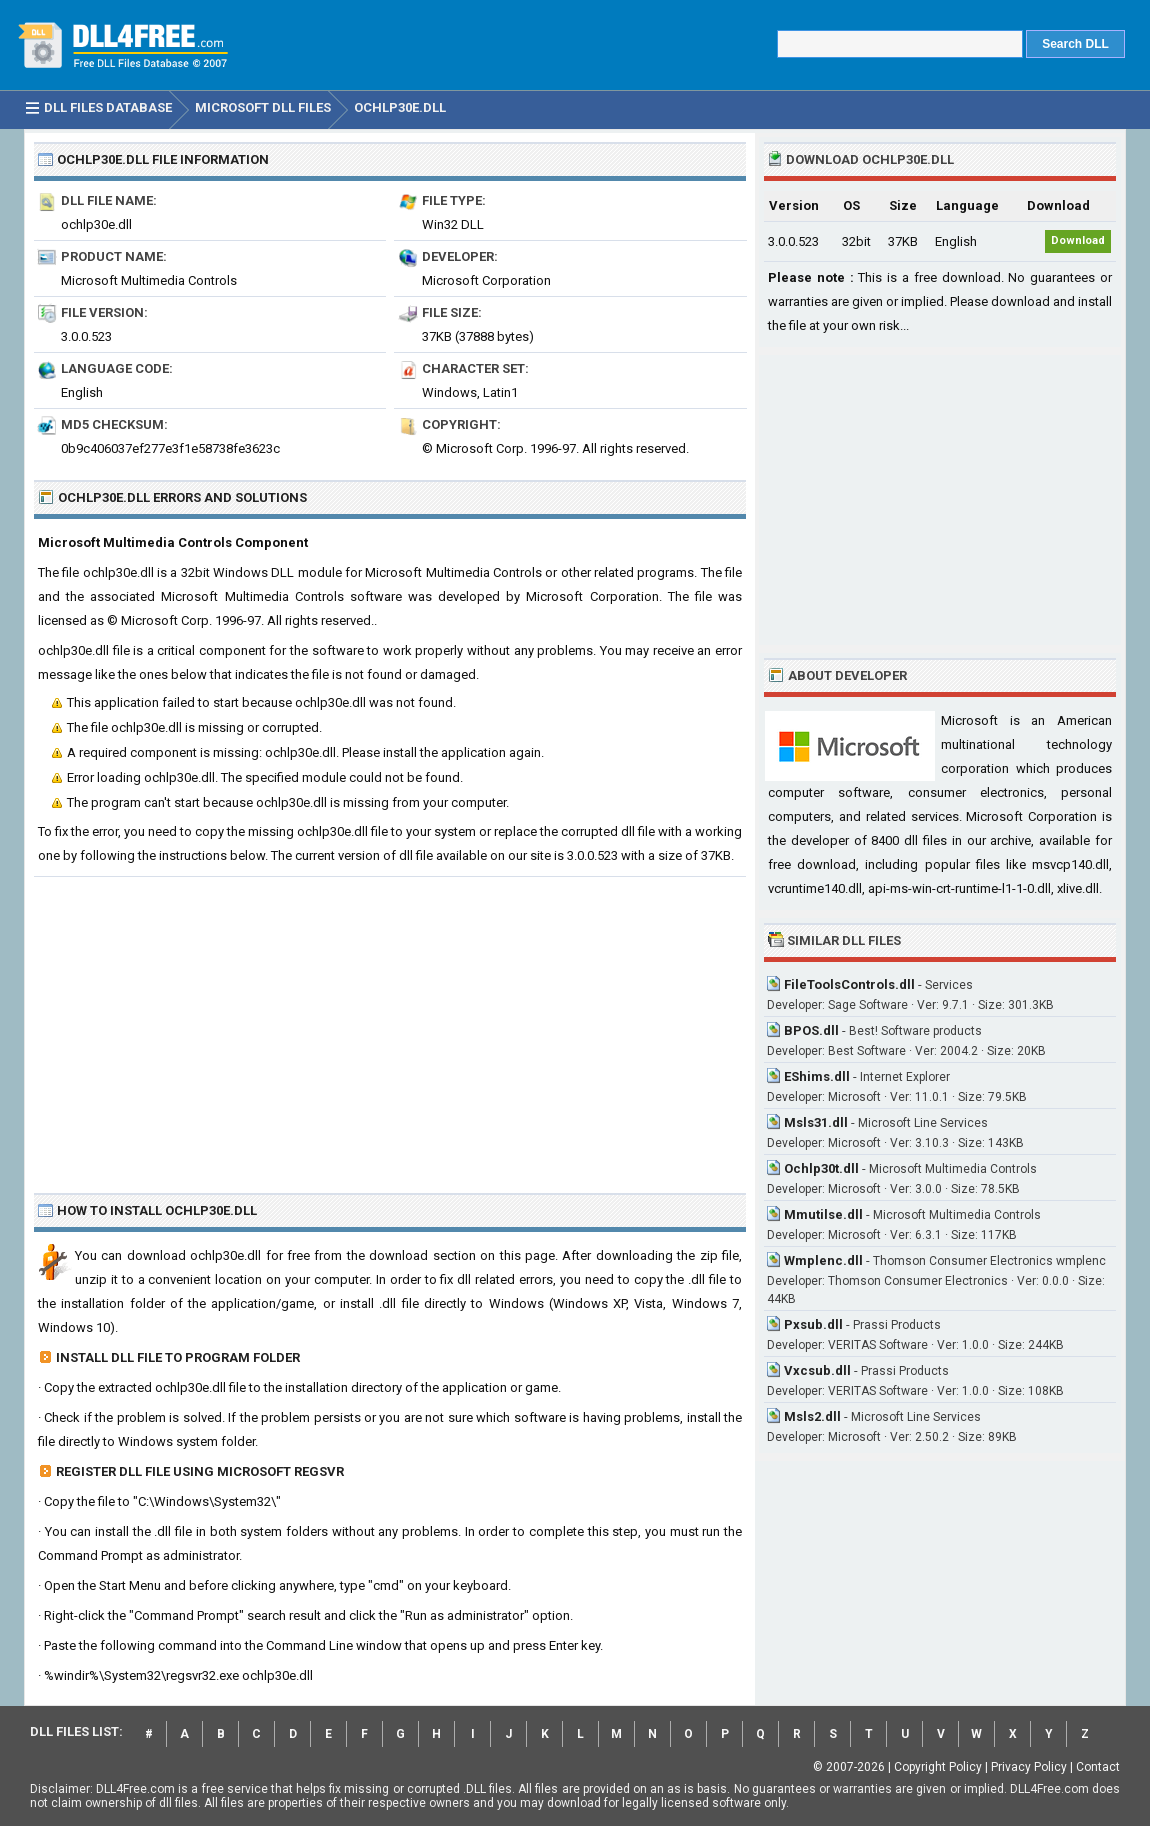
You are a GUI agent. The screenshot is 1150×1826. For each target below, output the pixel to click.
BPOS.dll (811, 1030)
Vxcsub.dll (817, 1370)
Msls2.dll (812, 1416)
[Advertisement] (390, 1027)
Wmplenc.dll (823, 1260)
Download (1078, 240)
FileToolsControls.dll (849, 984)
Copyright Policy (938, 1767)
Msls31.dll (816, 1122)
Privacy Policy (1029, 1767)
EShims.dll (817, 1076)
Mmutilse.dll (823, 1214)
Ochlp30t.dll (821, 1168)
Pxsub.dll (813, 1324)
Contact (1098, 1767)
